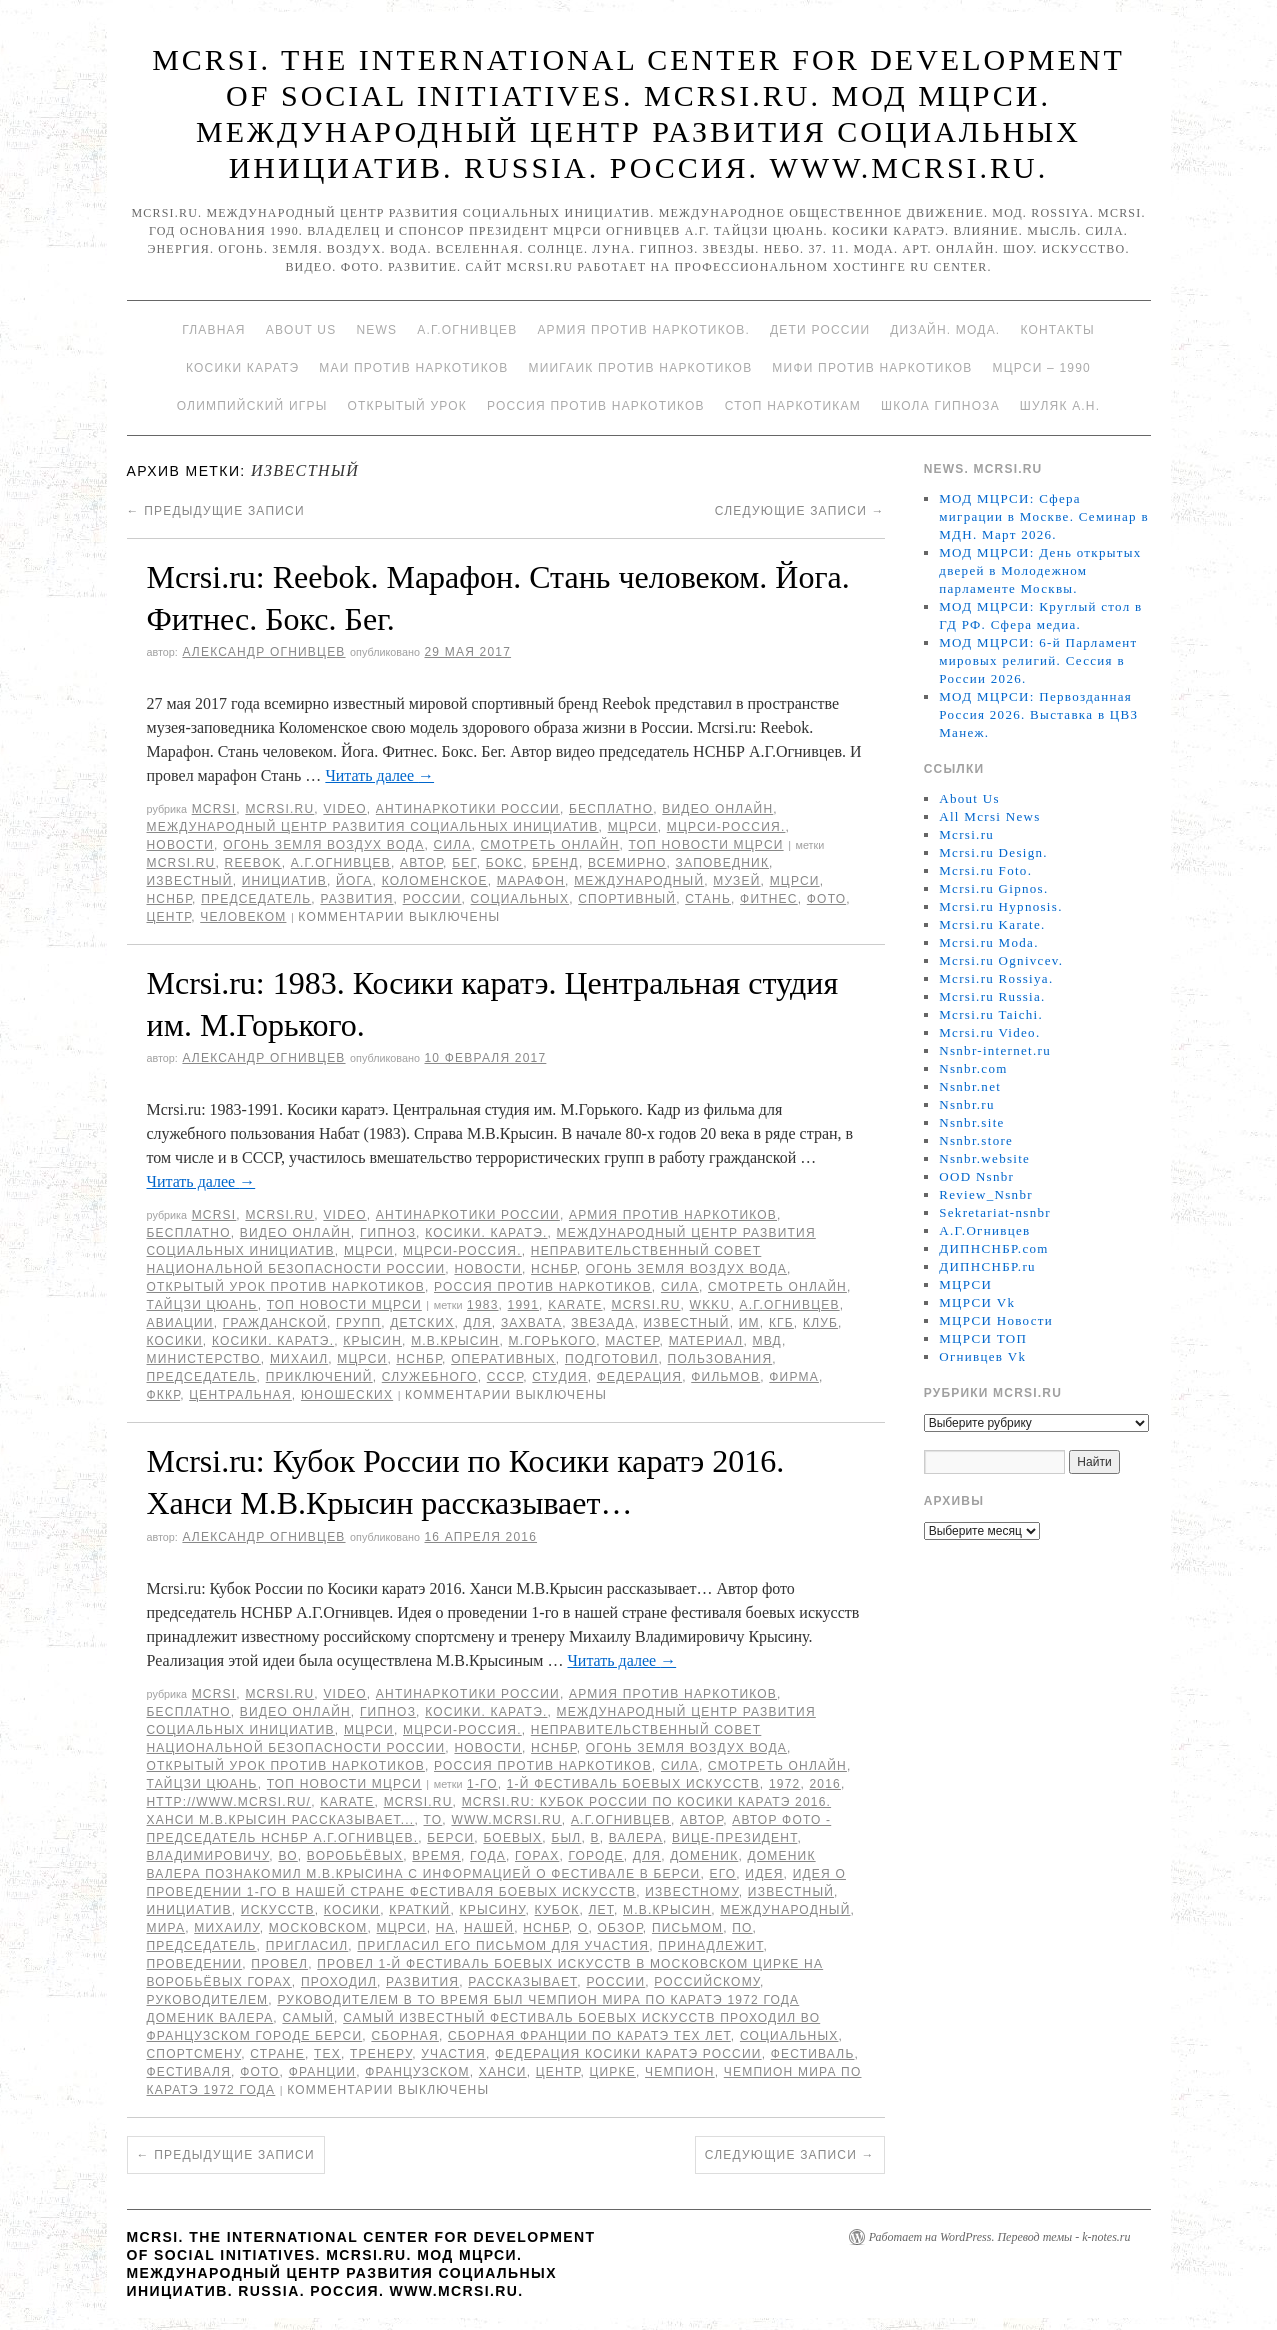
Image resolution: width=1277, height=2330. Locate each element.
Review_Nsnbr (986, 1194)
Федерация (639, 1377)
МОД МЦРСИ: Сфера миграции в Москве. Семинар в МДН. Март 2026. (1044, 516)
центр (169, 917)
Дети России (820, 330)
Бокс (504, 863)
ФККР (164, 1395)
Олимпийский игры (252, 406)
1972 (785, 1784)
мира (166, 1928)
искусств (278, 1910)
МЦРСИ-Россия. (726, 827)
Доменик (704, 1856)
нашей (489, 1928)
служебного (430, 1377)
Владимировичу (208, 1856)
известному (692, 1892)
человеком (243, 917)
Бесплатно (611, 809)
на (445, 1928)
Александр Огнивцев (263, 652)
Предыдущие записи (216, 511)
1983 (483, 1305)
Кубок (557, 1910)
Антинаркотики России (468, 809)
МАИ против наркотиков (413, 368)
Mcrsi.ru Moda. (988, 942)
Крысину (493, 1910)
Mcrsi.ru (279, 809)
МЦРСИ (633, 827)
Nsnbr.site (971, 1122)
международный (639, 881)
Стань (708, 899)
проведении (195, 1964)
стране (277, 2054)
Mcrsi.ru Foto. (985, 870)
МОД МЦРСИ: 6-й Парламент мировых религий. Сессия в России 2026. (1038, 660)
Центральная (240, 1395)
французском (417, 2072)
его (723, 1874)
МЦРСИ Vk (977, 1302)
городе (595, 1856)
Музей (736, 881)
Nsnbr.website (984, 1158)
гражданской (275, 1323)
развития (356, 899)
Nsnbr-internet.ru (995, 1050)
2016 (826, 1784)
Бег (464, 863)
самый (308, 2018)
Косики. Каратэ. (486, 1233)
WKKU (710, 1305)
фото (826, 899)
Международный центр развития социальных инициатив (373, 827)
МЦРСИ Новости (996, 1320)
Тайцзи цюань (202, 1305)
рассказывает (522, 1982)
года (488, 1856)
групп (358, 1323)
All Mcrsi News (989, 816)
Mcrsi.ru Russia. (992, 996)
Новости (181, 845)
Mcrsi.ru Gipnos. (993, 888)
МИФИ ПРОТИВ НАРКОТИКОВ (872, 368)
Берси (450, 1838)
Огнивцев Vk (982, 1356)
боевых (512, 1838)
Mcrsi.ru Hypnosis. (1000, 906)
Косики (175, 1341)
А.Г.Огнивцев (467, 330)
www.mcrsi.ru (506, 1820)
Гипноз (388, 1233)
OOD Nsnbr (976, 1176)
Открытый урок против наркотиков (286, 1287)
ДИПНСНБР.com (993, 1248)
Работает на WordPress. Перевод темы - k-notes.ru (1000, 2237)
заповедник (723, 863)
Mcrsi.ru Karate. (992, 924)
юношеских (347, 1395)
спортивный (627, 899)
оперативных (503, 1359)
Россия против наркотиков (596, 406)
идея (764, 1874)
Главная (213, 330)
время (436, 1856)
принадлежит (710, 1946)
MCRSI (214, 809)
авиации (180, 1323)
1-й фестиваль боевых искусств (633, 1784)
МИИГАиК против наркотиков (640, 368)
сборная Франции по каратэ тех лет (589, 2036)
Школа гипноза (940, 406)
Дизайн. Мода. (945, 330)
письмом (687, 1928)
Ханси (503, 2072)
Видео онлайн (717, 809)
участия (453, 2054)
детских (422, 1323)
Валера (636, 1838)
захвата (531, 1323)
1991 (524, 1305)
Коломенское (435, 881)
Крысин (372, 1341)
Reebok (253, 863)
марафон (531, 881)
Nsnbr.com (973, 1068)
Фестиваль (813, 2054)
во (287, 1856)
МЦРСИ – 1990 (1041, 368)
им (749, 1323)
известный (190, 881)
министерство (204, 1359)
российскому (707, 1982)
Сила (453, 845)
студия (559, 1377)
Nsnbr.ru (967, 1104)
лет (601, 1910)
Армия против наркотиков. (643, 330)
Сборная (404, 2036)
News (376, 330)
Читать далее (379, 775)
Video (344, 809)
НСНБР (170, 899)
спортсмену (194, 2054)
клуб (820, 1323)
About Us (301, 330)
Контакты (1057, 330)
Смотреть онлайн (550, 845)
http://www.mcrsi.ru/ (229, 1802)
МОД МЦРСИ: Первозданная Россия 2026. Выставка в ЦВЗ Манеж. (1038, 714)
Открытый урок (406, 406)
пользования (720, 1359)
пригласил (307, 1946)
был (566, 1838)
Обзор (620, 1928)
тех (327, 2054)
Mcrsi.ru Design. (993, 852)
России (432, 899)
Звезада (602, 1323)
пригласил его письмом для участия (503, 1946)
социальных (520, 899)
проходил (339, 1982)
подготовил (612, 1359)
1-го (482, 1784)
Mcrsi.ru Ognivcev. (1001, 960)
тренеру (381, 2054)
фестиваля (189, 2072)
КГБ (781, 1323)
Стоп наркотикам (793, 406)
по (742, 1928)
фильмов (725, 1377)
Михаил (299, 1359)
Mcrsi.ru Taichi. (991, 1014)
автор (421, 863)
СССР (505, 1377)
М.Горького (552, 1341)
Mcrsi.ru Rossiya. (996, 978)
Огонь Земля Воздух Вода (323, 845)
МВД (766, 1341)
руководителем (208, 2000)
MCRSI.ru (181, 863)
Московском (318, 1928)
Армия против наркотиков (673, 1215)
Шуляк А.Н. (1060, 406)
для (478, 1323)
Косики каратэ (242, 368)
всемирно (627, 863)
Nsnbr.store (976, 1140)
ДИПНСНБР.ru (987, 1266)
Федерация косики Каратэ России (628, 2054)
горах (537, 1856)
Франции (323, 2072)
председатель (256, 899)
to (432, 1820)
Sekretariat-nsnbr (995, 1212)
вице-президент (734, 1838)
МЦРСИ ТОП (983, 1338)
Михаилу (227, 1928)
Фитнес (769, 899)
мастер (632, 1341)
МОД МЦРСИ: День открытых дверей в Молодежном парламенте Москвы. (1040, 570)
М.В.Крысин (455, 1341)
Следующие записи (800, 511)
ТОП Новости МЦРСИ (706, 845)
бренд (555, 863)
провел (279, 1964)
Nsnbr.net (970, 1086)
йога (354, 881)
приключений (319, 1377)
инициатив (284, 881)
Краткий (419, 1910)
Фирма (794, 1377)
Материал (706, 1341)
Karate (575, 1305)
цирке (612, 2072)
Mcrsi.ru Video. (989, 1032)
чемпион (680, 2072)
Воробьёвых (355, 1856)
